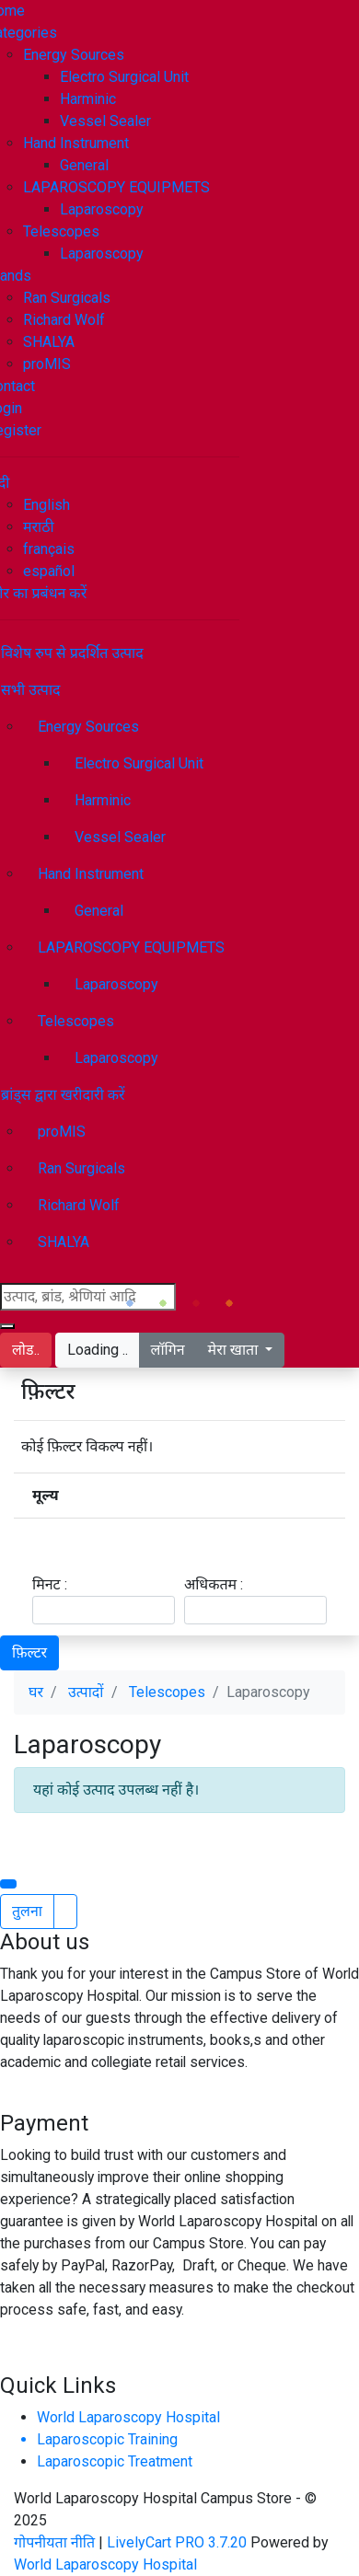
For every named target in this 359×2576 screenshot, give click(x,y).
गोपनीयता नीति (56, 2542)
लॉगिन (168, 1349)
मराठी (38, 527)
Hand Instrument (76, 143)
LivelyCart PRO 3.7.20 (177, 2542)
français (49, 549)
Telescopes (61, 231)
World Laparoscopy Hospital (128, 2417)
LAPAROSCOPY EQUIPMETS (116, 187)
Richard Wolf (64, 320)
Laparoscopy (102, 209)
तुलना (27, 1911)
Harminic (88, 99)
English (46, 505)
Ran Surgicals (66, 297)
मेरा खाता (235, 1349)
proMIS (47, 364)
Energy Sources (73, 55)
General (84, 165)
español (49, 571)
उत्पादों (85, 1692)
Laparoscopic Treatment (114, 2461)
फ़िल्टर (29, 1652)
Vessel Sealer (105, 121)
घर (36, 1692)
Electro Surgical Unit (124, 77)
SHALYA (49, 342)
